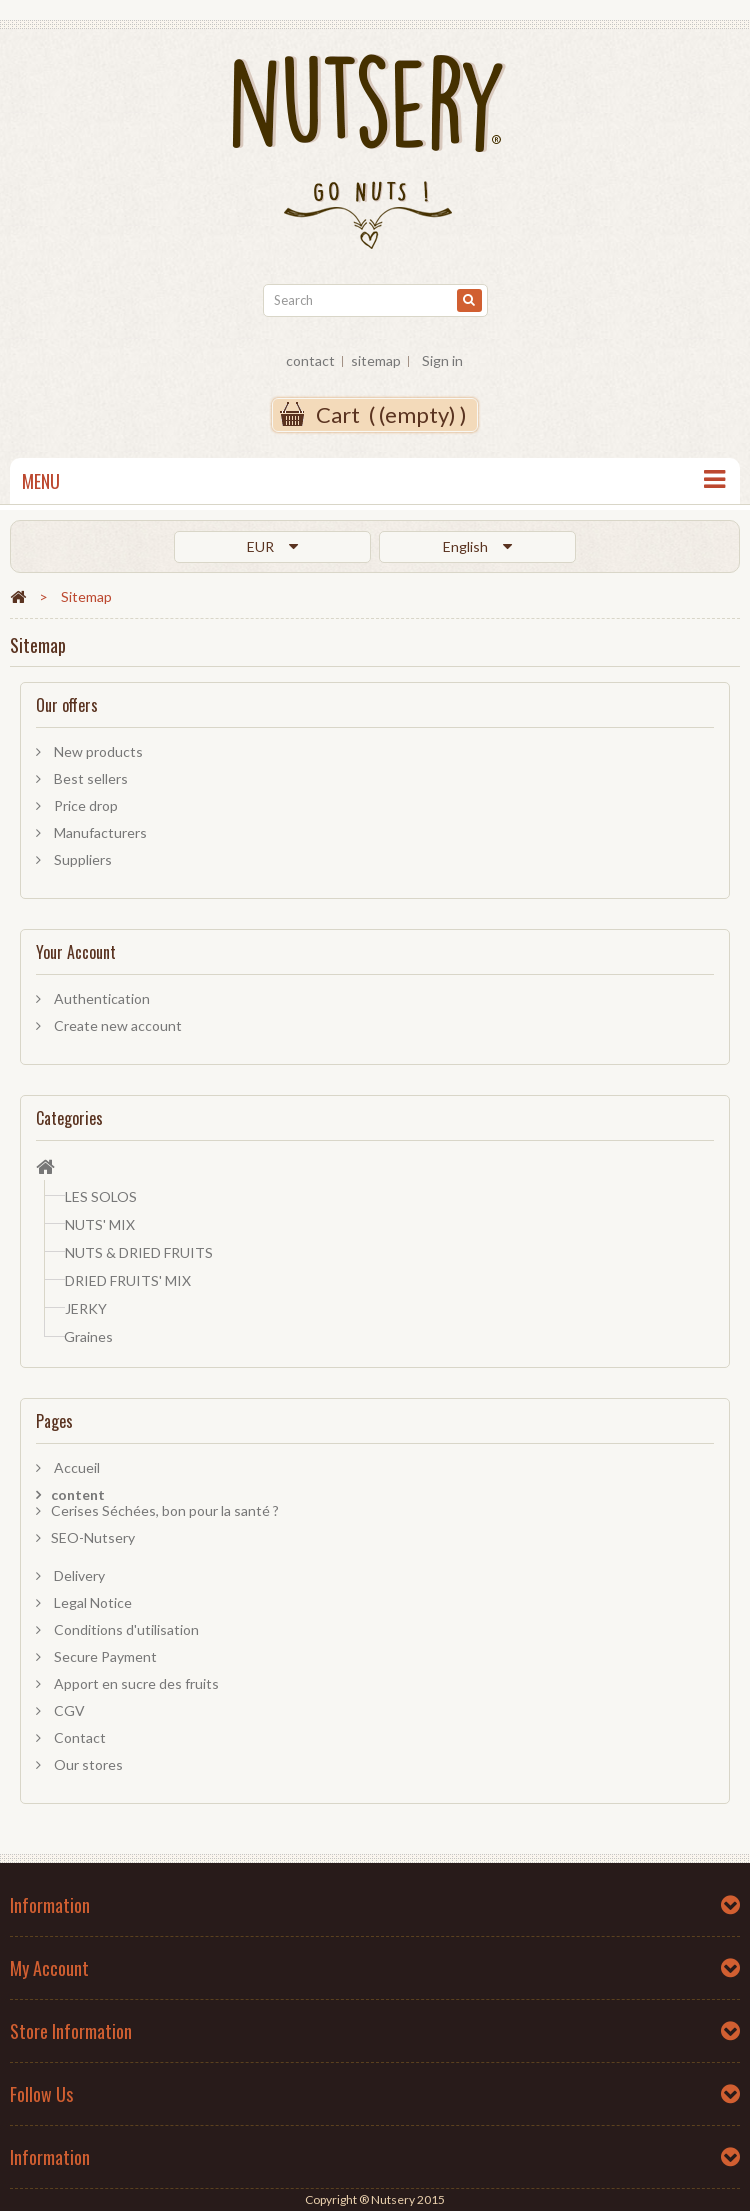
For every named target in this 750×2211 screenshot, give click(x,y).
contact (310, 360)
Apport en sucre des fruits (135, 1683)
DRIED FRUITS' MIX (128, 1280)
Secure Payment (104, 1656)
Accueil (75, 1467)
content (78, 1494)
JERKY (86, 1308)
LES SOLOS (101, 1196)
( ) (391, 414)
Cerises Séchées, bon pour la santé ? (165, 1510)
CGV (68, 1710)
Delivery (78, 1575)
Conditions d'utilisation (125, 1629)
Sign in (442, 360)
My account (49, 1968)
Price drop (84, 805)
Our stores (87, 1764)
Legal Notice (91, 1602)
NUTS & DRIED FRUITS (139, 1252)
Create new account (116, 1025)
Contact (78, 1737)
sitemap (376, 360)
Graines (88, 1336)
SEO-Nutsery (93, 1537)
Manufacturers (99, 832)
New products (97, 751)
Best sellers (89, 778)
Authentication (100, 998)
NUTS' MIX (100, 1224)
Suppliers (81, 859)
